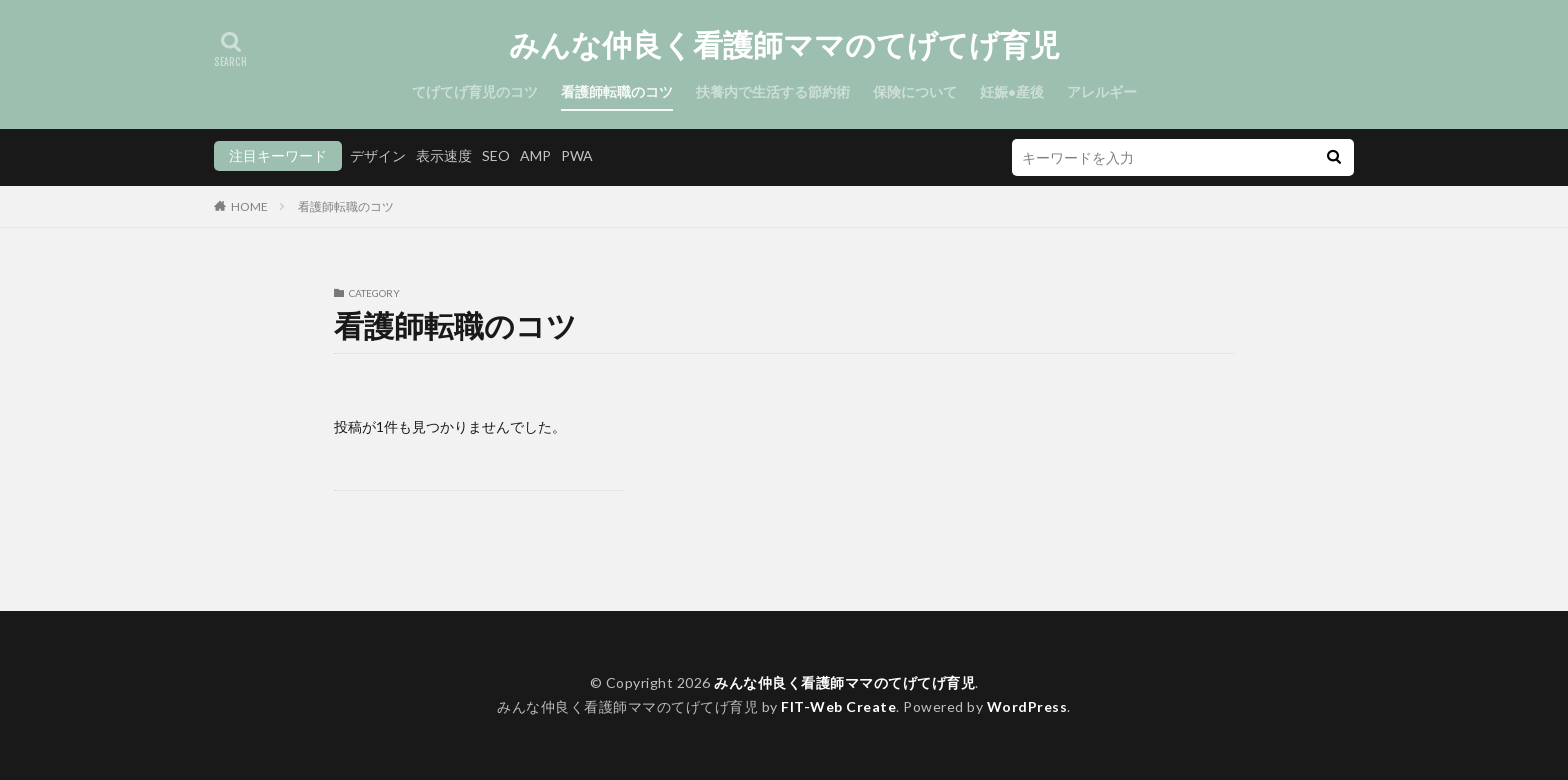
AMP (535, 155)
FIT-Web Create (838, 706)
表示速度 (444, 155)
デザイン (378, 155)
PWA (577, 155)
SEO (496, 155)
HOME (249, 206)
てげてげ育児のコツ (475, 91)
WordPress (1027, 706)
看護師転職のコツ (617, 91)
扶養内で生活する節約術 (773, 91)
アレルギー (1102, 91)
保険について (915, 91)
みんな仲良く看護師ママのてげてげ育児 (784, 45)
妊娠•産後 (1012, 91)
